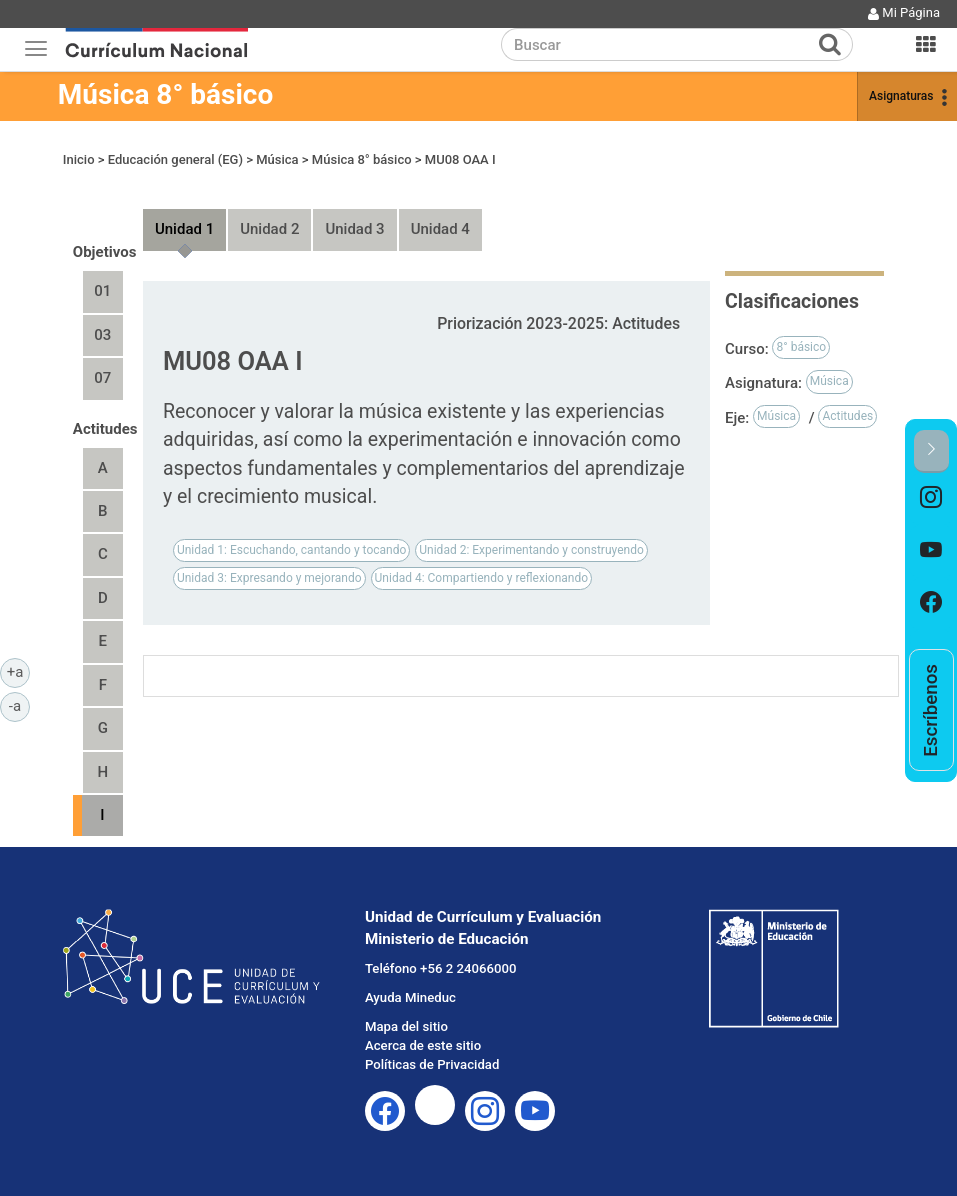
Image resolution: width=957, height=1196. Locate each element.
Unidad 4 (440, 229)
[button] (931, 451)
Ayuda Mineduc (410, 997)
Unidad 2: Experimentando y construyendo (531, 550)
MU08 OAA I (460, 159)
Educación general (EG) (175, 159)
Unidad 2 (269, 229)
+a (18, 671)
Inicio (79, 159)
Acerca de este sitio (423, 1045)
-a (19, 705)
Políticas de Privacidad (432, 1064)
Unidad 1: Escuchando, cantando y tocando (291, 550)
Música (277, 159)
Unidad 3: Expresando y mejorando (269, 578)
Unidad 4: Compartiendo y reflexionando (481, 578)
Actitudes (847, 416)
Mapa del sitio (406, 1026)
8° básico (801, 347)
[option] (931, 499)
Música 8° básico (165, 94)
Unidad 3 (354, 229)
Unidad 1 (184, 229)
